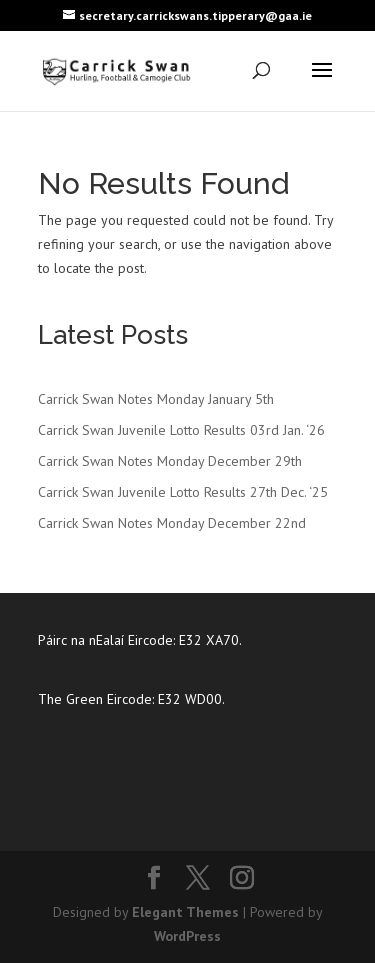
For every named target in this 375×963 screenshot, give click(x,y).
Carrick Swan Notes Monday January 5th (156, 399)
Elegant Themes (185, 912)
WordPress (187, 936)
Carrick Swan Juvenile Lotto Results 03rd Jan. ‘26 (181, 430)
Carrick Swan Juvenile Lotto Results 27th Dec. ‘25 (183, 492)
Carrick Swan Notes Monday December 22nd (172, 523)
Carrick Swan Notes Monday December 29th (170, 461)
